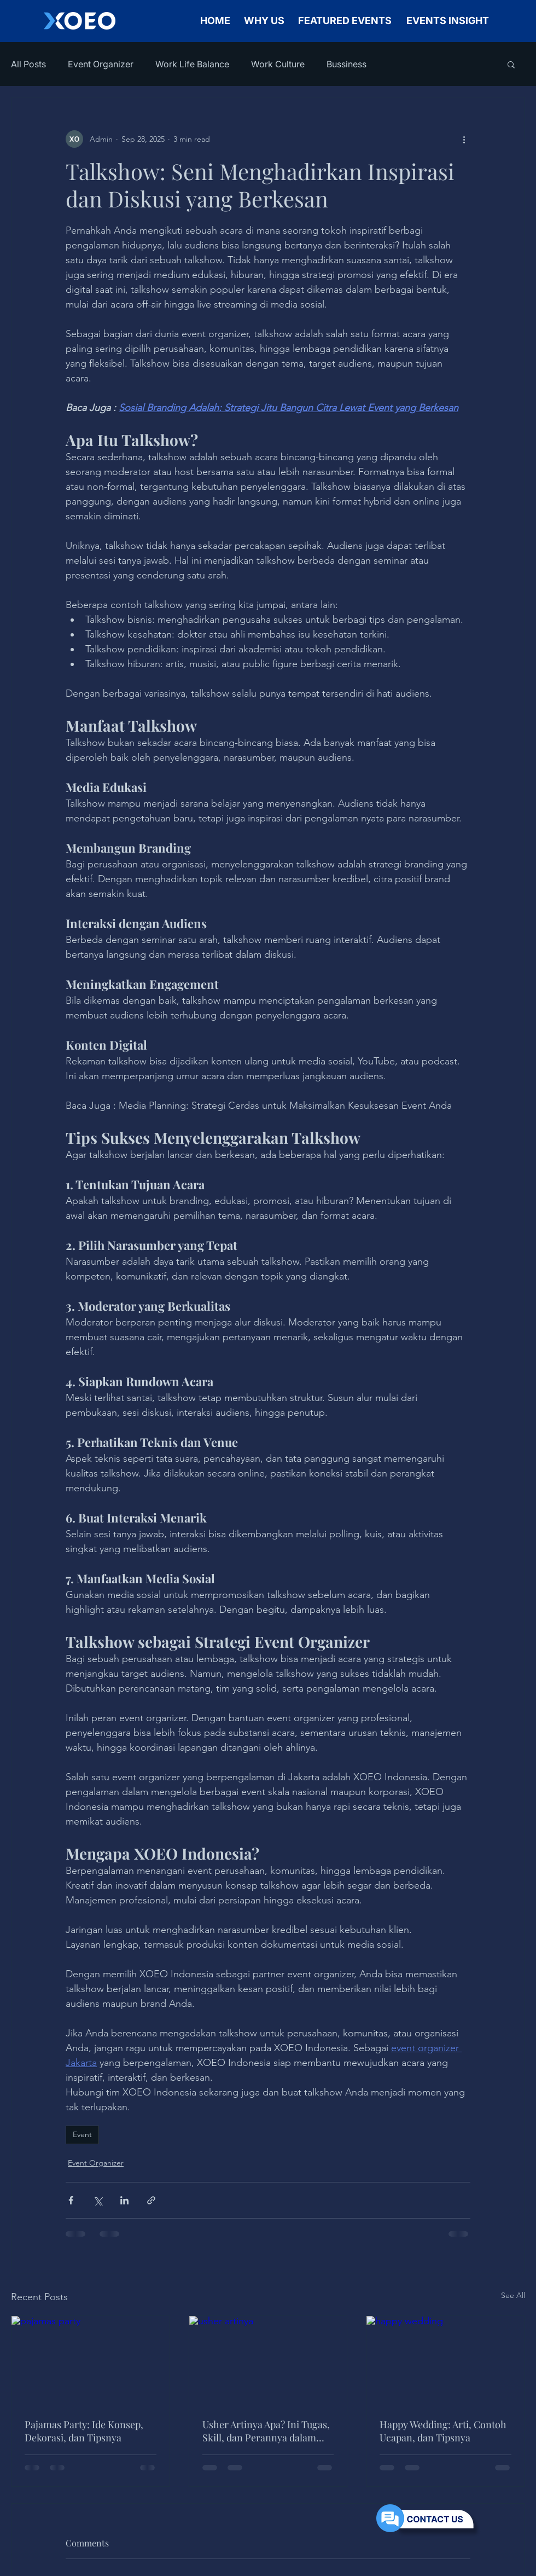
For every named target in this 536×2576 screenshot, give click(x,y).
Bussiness (346, 64)
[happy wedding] (445, 2360)
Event (82, 2134)
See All (513, 2295)
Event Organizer (100, 64)
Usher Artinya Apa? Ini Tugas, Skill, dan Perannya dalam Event (266, 2431)
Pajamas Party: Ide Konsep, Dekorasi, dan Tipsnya (84, 2431)
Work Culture (278, 64)
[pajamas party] (90, 2360)
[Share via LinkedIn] (124, 2200)
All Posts (28, 64)
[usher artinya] (268, 2360)
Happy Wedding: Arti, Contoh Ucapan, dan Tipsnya (443, 2431)
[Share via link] (151, 2200)
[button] (511, 64)
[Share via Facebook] (71, 2200)
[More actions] (463, 139)
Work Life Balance (192, 64)
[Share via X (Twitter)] (97, 2200)
